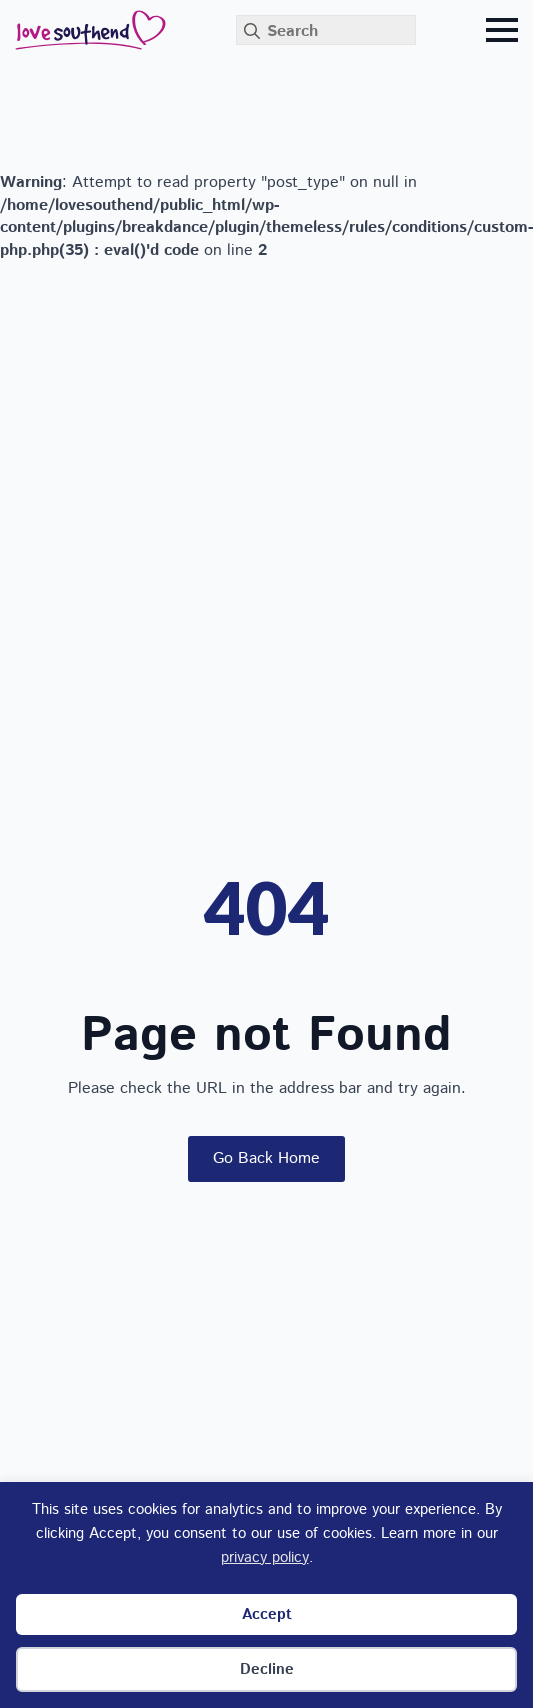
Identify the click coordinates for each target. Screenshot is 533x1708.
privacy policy (265, 1557)
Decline (267, 1669)
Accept (267, 1614)
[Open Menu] (502, 30)
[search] (252, 31)
